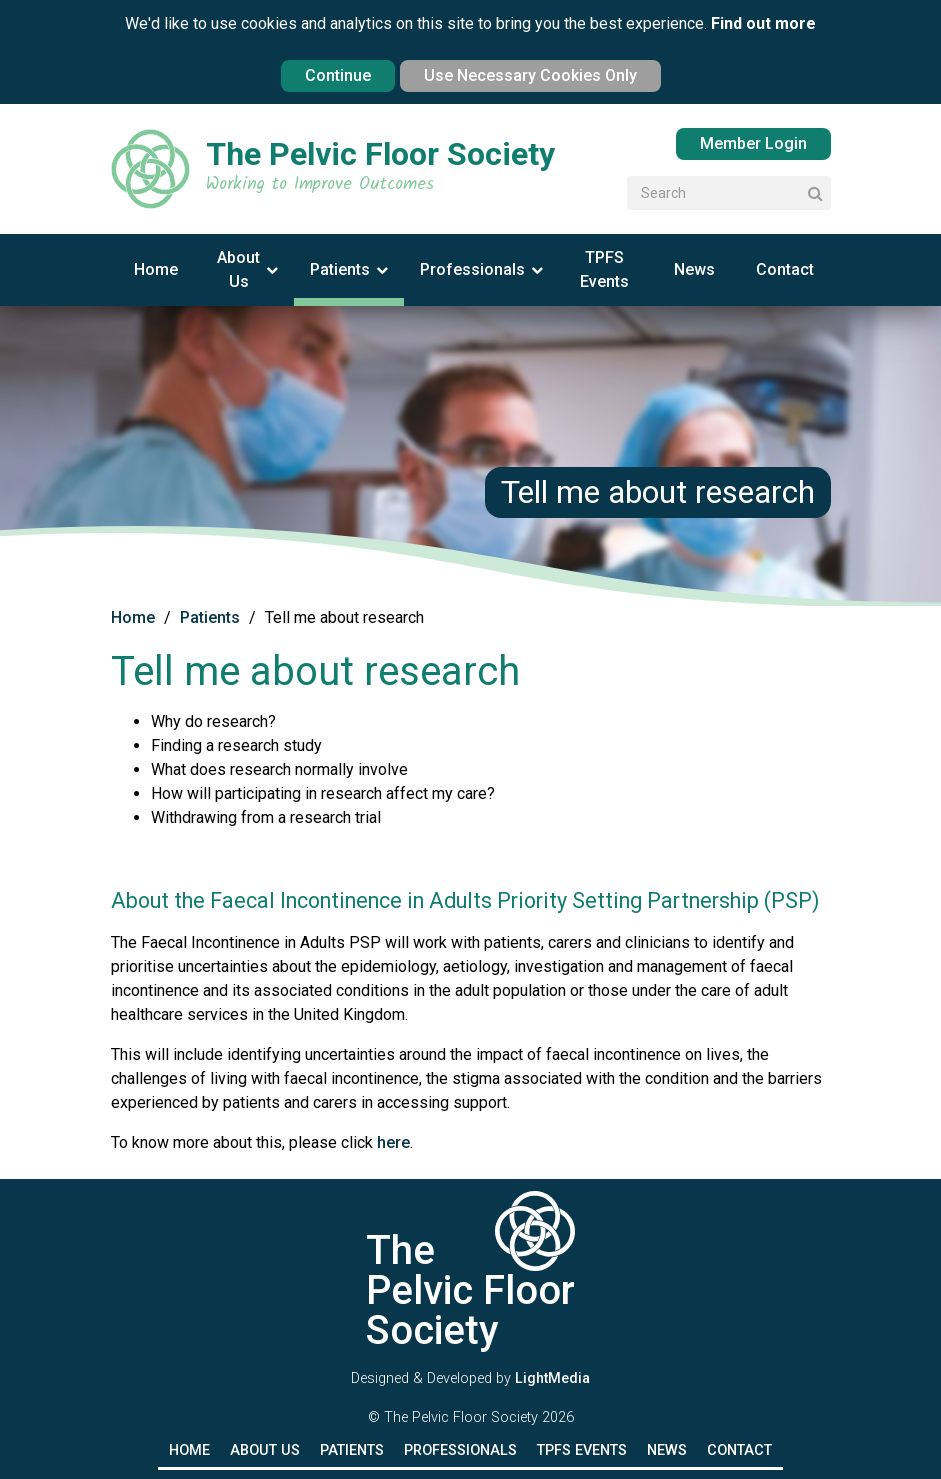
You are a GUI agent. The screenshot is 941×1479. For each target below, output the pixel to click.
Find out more (763, 23)
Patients (340, 269)
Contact (785, 269)
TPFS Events (604, 269)
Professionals (472, 269)
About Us (238, 269)
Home (156, 269)
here (391, 1142)
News (694, 269)
